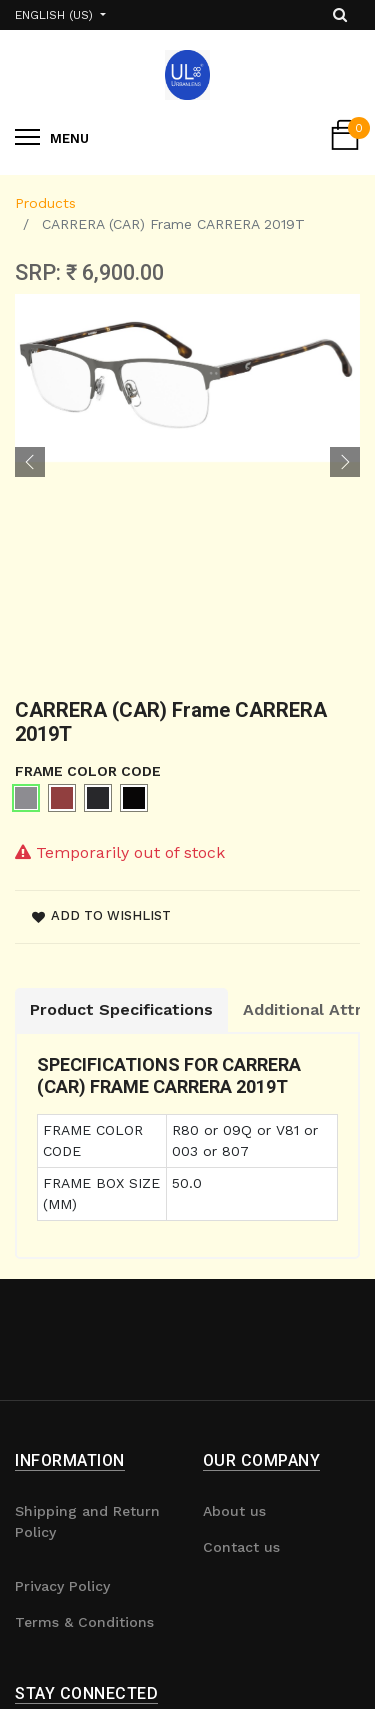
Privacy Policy (62, 1586)
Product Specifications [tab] (121, 1009)
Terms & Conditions (84, 1622)
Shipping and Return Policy (87, 1521)
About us (234, 1511)
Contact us (241, 1547)
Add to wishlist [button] (101, 915)
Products (45, 203)
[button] (30, 462)
